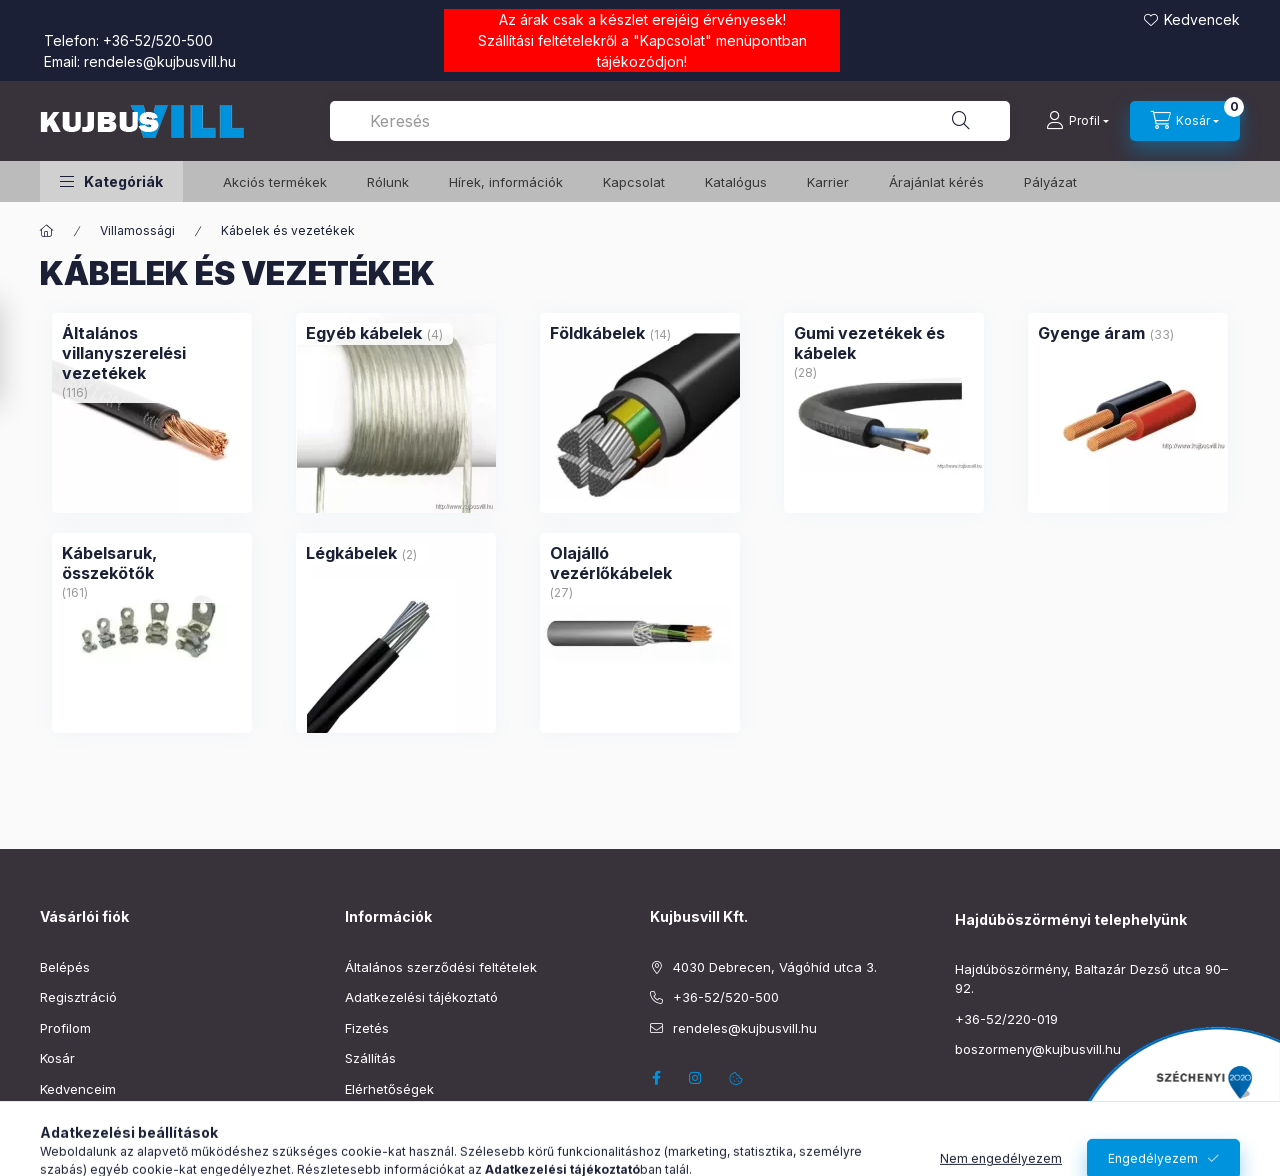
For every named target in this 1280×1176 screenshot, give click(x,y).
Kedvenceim (78, 1089)
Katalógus (736, 182)
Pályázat (1050, 182)
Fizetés (367, 1028)
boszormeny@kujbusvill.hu (1038, 1049)
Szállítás (370, 1058)
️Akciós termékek (275, 182)
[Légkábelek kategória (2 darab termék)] (351, 553)
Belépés (65, 967)
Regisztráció (78, 997)
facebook (656, 1078)
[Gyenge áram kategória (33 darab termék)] (1091, 333)
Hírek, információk (506, 182)
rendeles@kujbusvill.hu (160, 61)
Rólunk (388, 182)
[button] (111, 181)
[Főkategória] (47, 231)
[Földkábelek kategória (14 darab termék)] (597, 333)
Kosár (57, 1058)
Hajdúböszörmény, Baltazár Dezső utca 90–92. (1091, 979)
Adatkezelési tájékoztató (421, 997)
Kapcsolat (672, 40)
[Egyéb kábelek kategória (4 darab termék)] (364, 333)
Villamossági (137, 230)
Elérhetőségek (389, 1089)
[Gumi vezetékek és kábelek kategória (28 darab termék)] (884, 343)
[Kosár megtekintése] (1185, 121)
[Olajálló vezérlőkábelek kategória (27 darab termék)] (640, 563)
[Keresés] (961, 121)
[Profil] (1077, 121)
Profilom (65, 1028)
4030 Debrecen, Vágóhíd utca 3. (775, 967)
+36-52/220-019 (1006, 1019)
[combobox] (670, 121)
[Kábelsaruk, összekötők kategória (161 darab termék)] (152, 563)
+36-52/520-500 (158, 40)
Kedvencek (1202, 19)
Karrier (828, 182)
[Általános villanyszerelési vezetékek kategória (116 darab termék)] (152, 353)
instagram (696, 1078)
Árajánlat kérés (936, 182)
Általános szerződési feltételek (441, 967)
